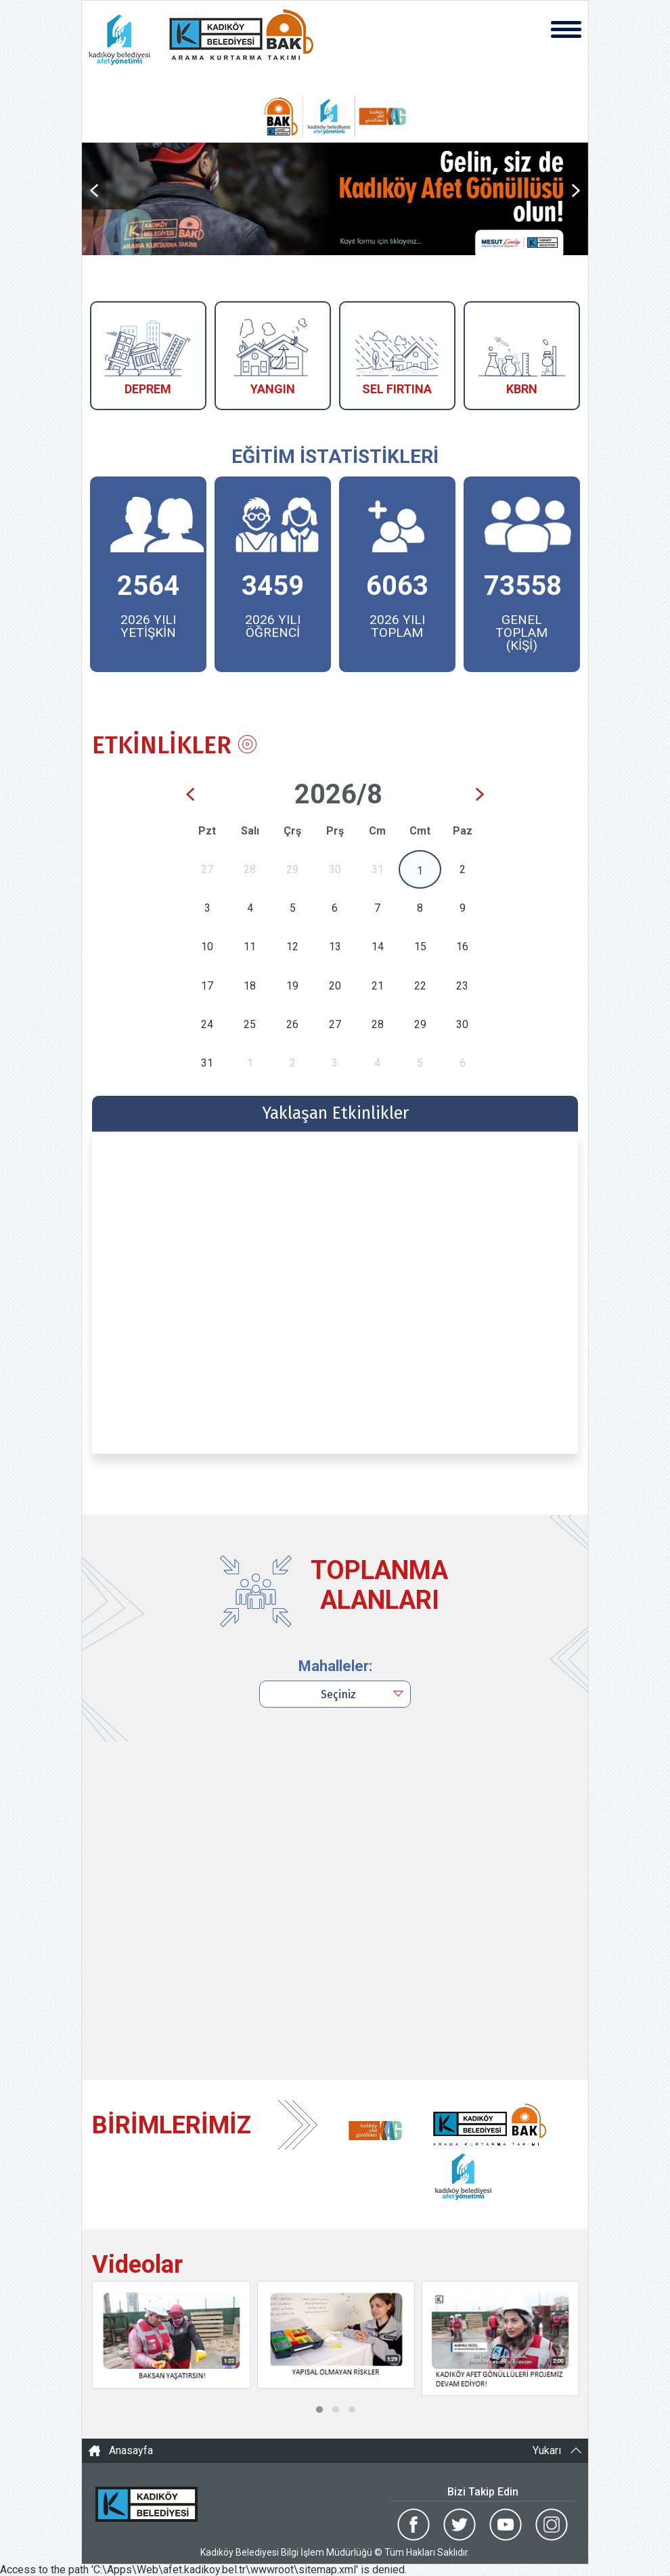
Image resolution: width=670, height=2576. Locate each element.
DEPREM (148, 389)
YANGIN (272, 389)
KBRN (521, 389)
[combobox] (335, 1694)
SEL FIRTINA (397, 389)
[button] (319, 2409)
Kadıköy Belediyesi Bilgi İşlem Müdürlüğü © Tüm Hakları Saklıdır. (335, 2552)
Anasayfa (131, 2450)
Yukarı (547, 2450)
